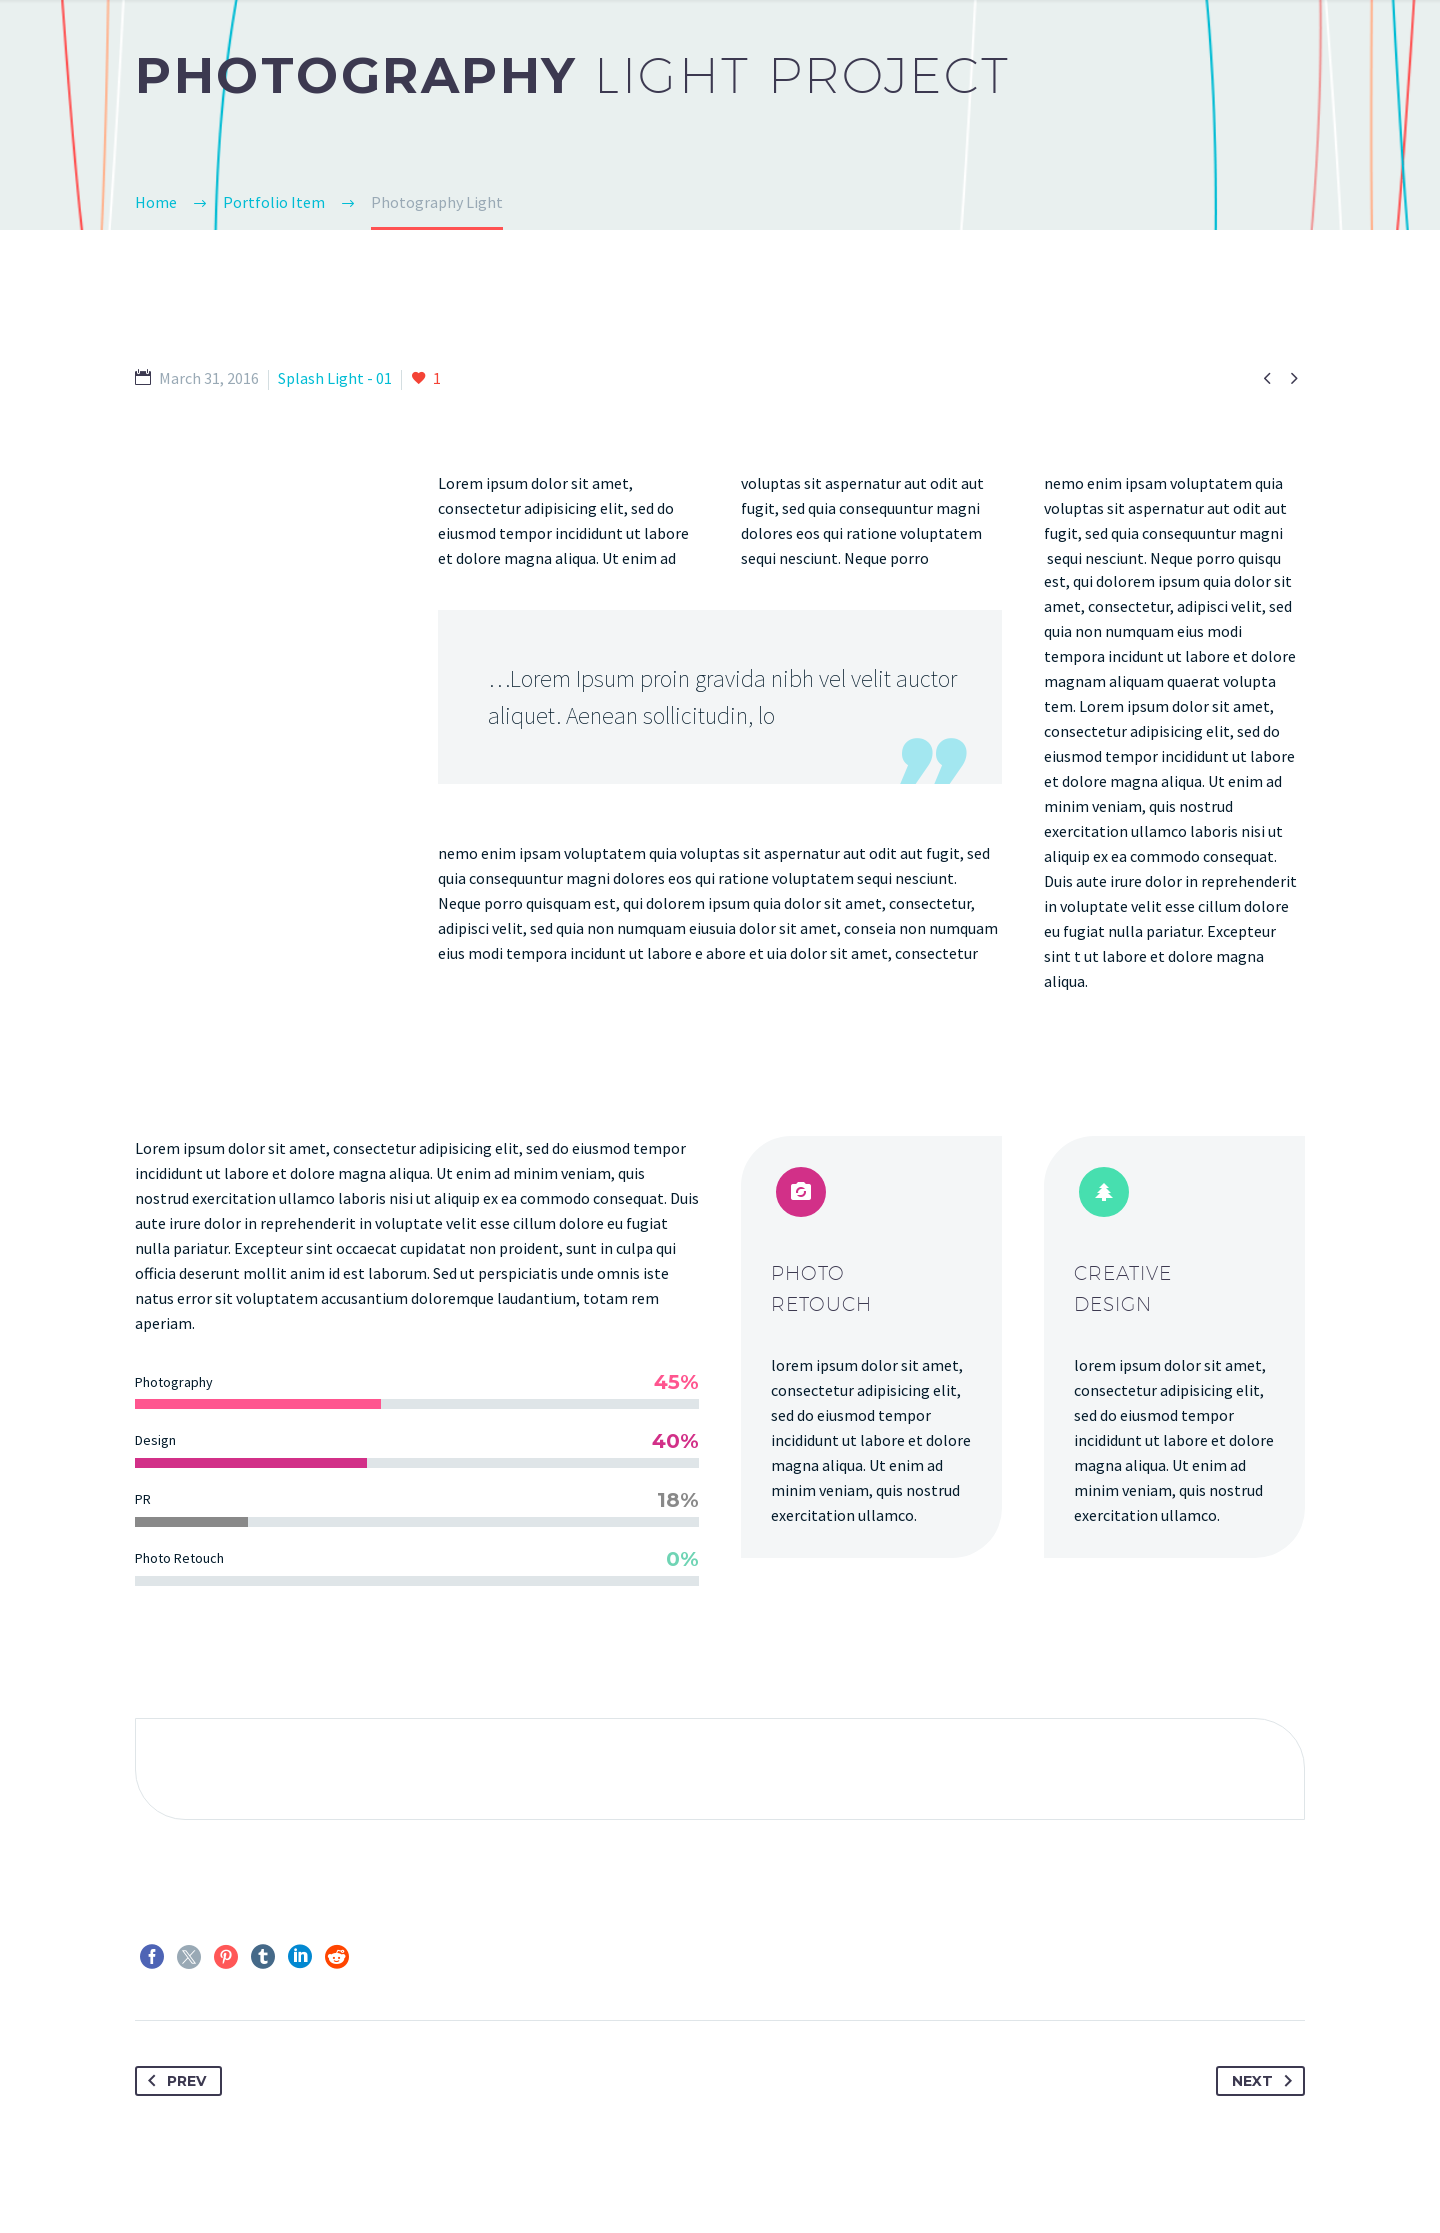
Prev (173, 2081)
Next (1266, 2081)
